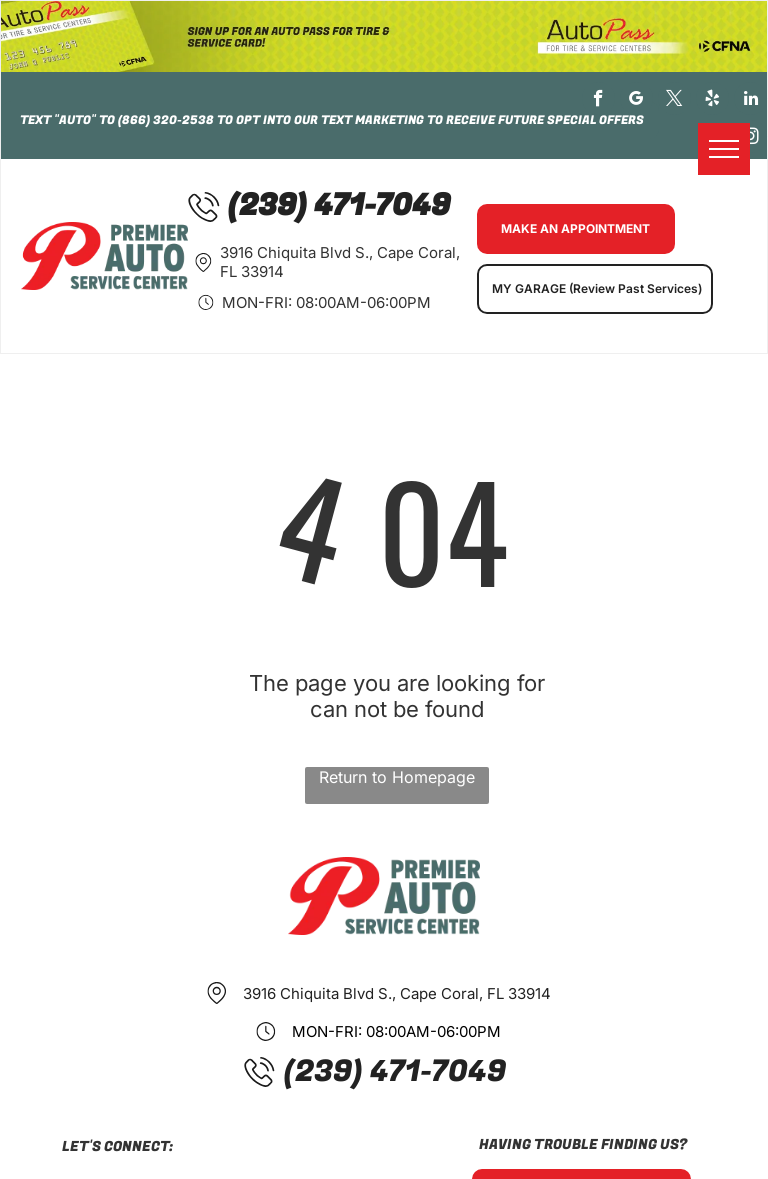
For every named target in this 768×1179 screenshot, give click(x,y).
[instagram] (750, 139)
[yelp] (712, 101)
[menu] (724, 149)
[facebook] (598, 101)
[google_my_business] (636, 101)
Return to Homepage (397, 777)
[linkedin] (750, 101)
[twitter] (674, 101)
